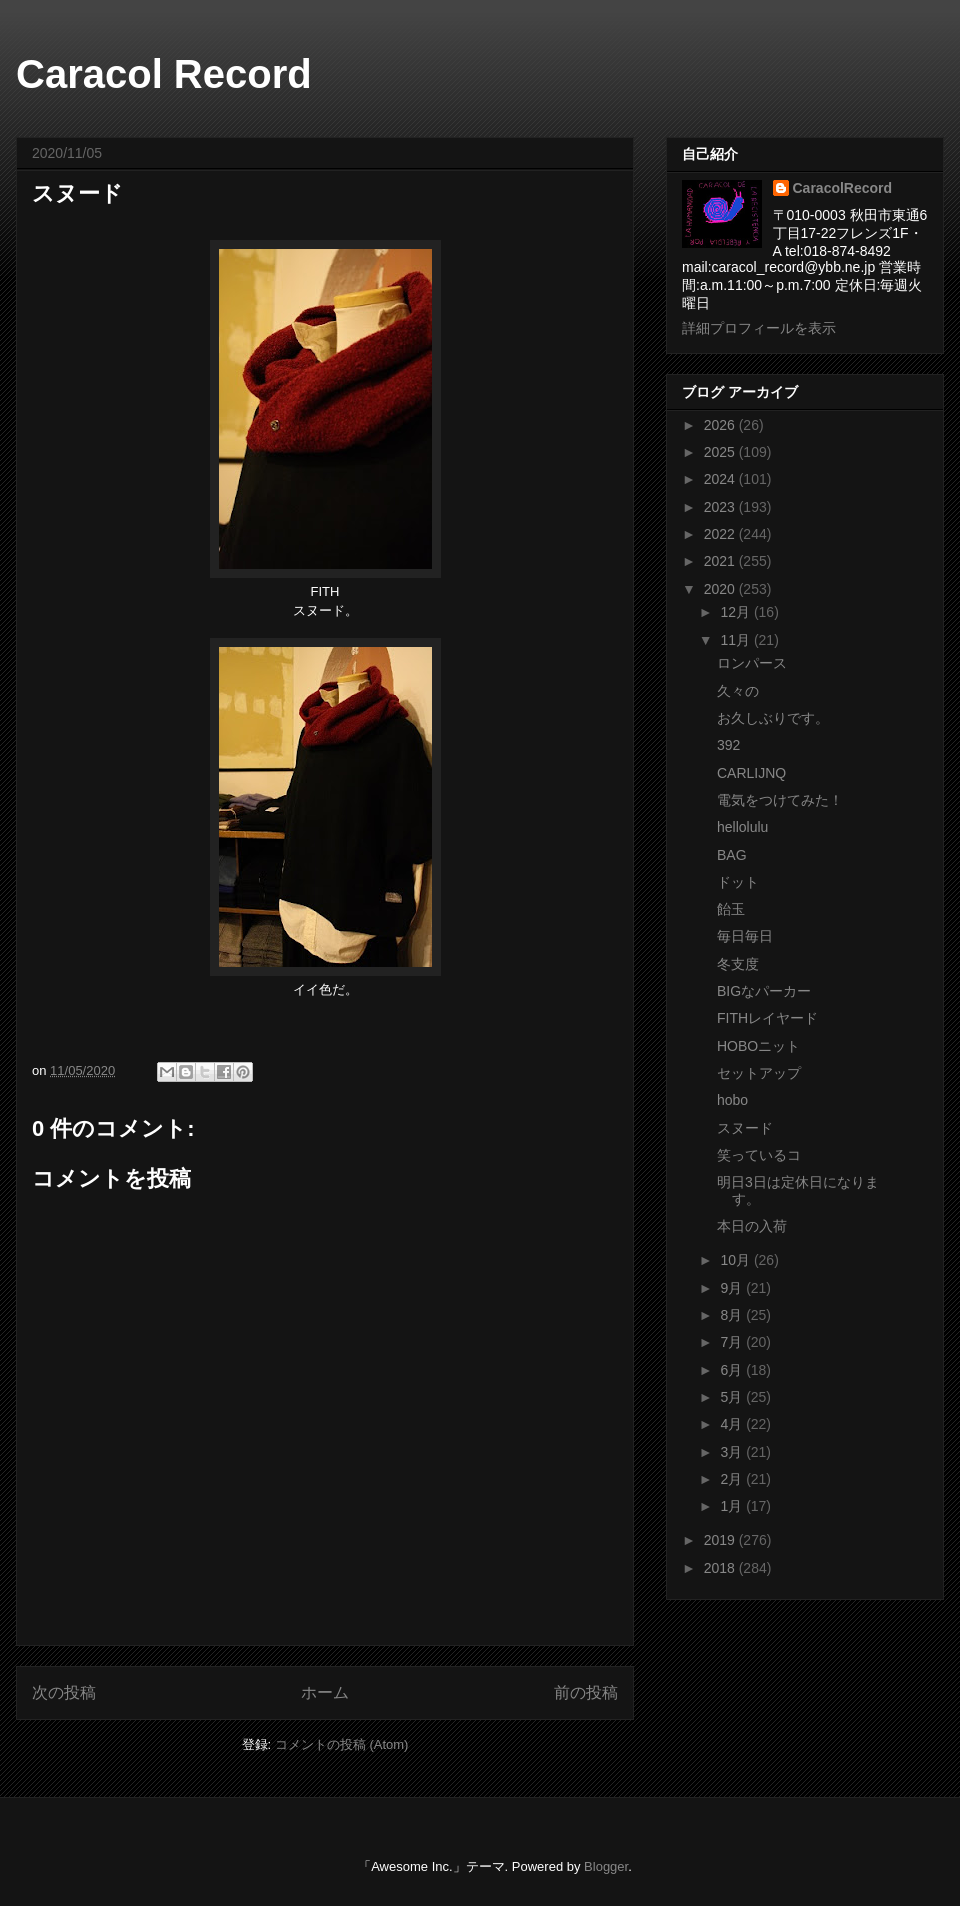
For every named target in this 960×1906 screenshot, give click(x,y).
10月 (736, 1260)
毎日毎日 (745, 936)
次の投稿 (64, 1692)
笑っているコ (759, 1155)
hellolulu (742, 827)
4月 (733, 1424)
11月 (736, 640)
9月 (733, 1288)
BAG (732, 855)
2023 (721, 507)
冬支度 (738, 964)
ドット (738, 882)
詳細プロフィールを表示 (759, 328)
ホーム (325, 1692)
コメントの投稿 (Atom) (342, 1744)
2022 (721, 534)
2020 (721, 589)
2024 (721, 479)
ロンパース (752, 663)
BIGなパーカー (764, 991)
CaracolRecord (843, 188)
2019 (721, 1540)
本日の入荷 (752, 1226)
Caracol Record (164, 74)
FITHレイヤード (767, 1018)
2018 (721, 1568)
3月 (733, 1452)
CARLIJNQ (751, 773)
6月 (733, 1370)
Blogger (606, 1866)
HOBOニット (758, 1046)
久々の (738, 691)
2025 (721, 452)
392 (728, 745)
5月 (733, 1397)
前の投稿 (586, 1692)
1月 (733, 1506)
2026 (721, 425)
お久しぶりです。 (773, 718)
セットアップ (759, 1073)
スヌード (745, 1128)
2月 (733, 1479)
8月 (733, 1315)
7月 (733, 1342)
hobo (732, 1100)
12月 (736, 612)
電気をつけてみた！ (780, 800)
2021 (721, 561)
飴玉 (731, 909)
